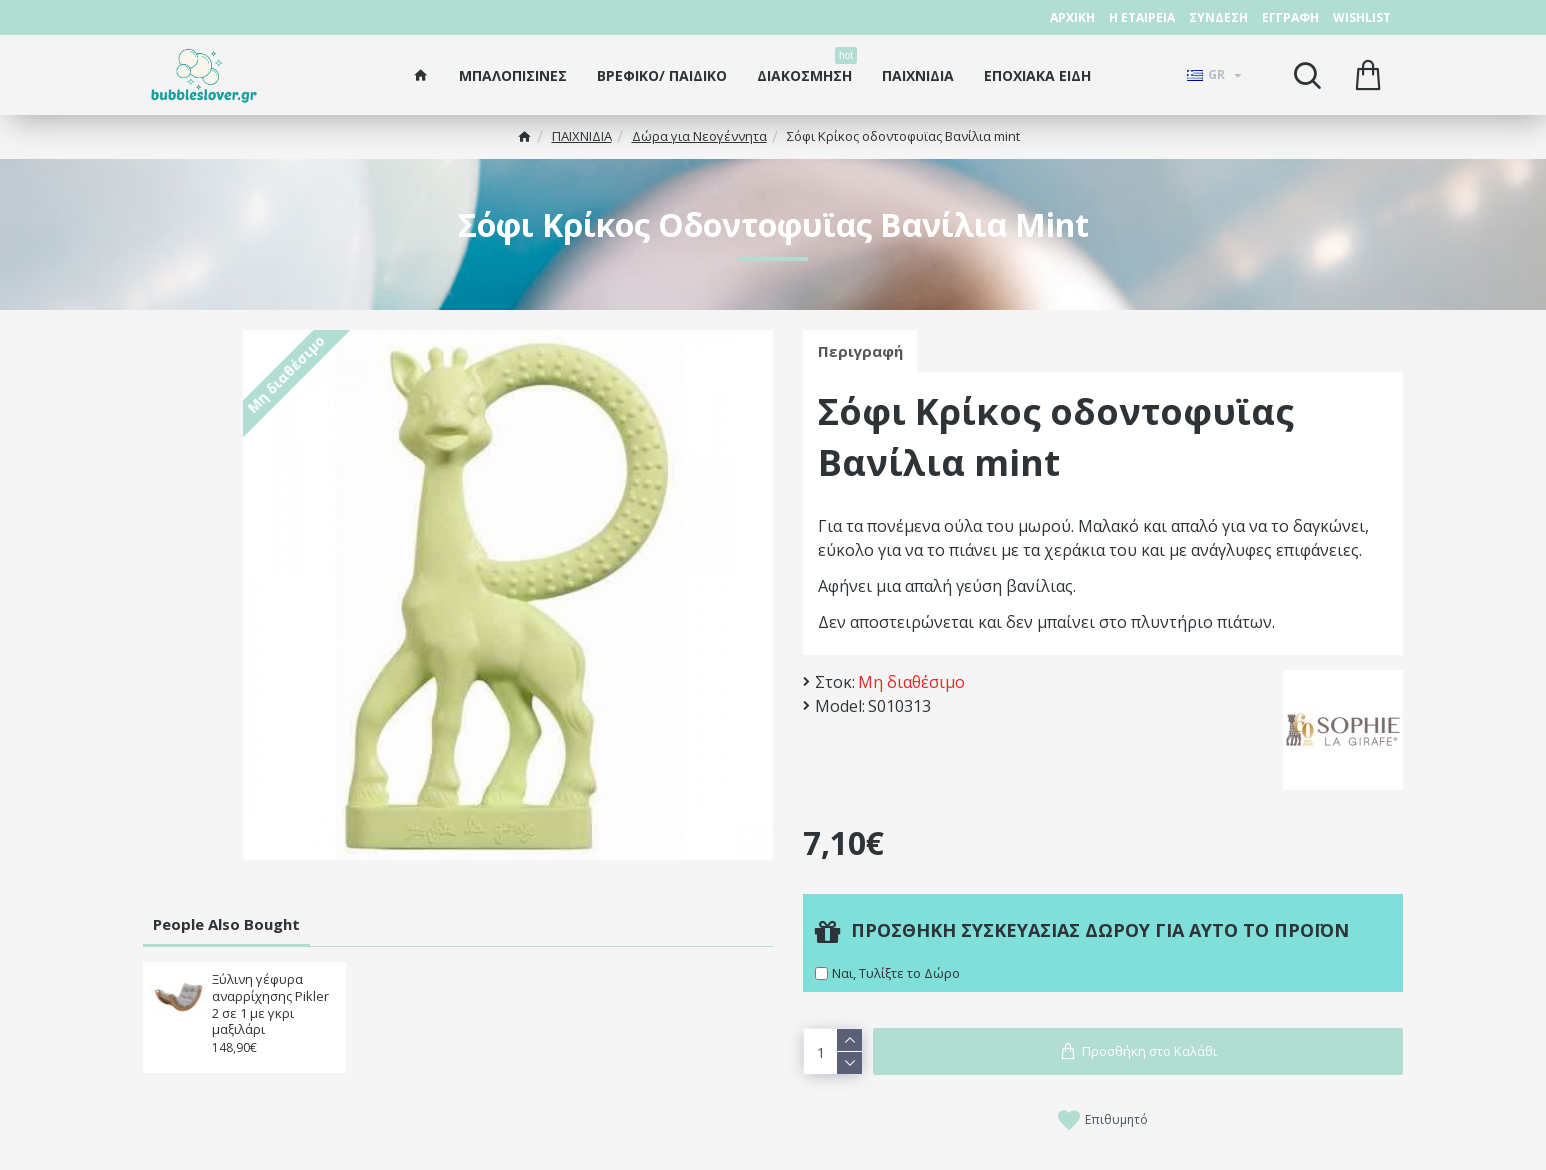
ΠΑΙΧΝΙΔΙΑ (582, 136)
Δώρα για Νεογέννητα (699, 136)
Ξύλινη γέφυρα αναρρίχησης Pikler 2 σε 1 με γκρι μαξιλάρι (270, 1005)
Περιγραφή (860, 351)
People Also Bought (226, 924)
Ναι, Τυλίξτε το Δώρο (896, 973)
